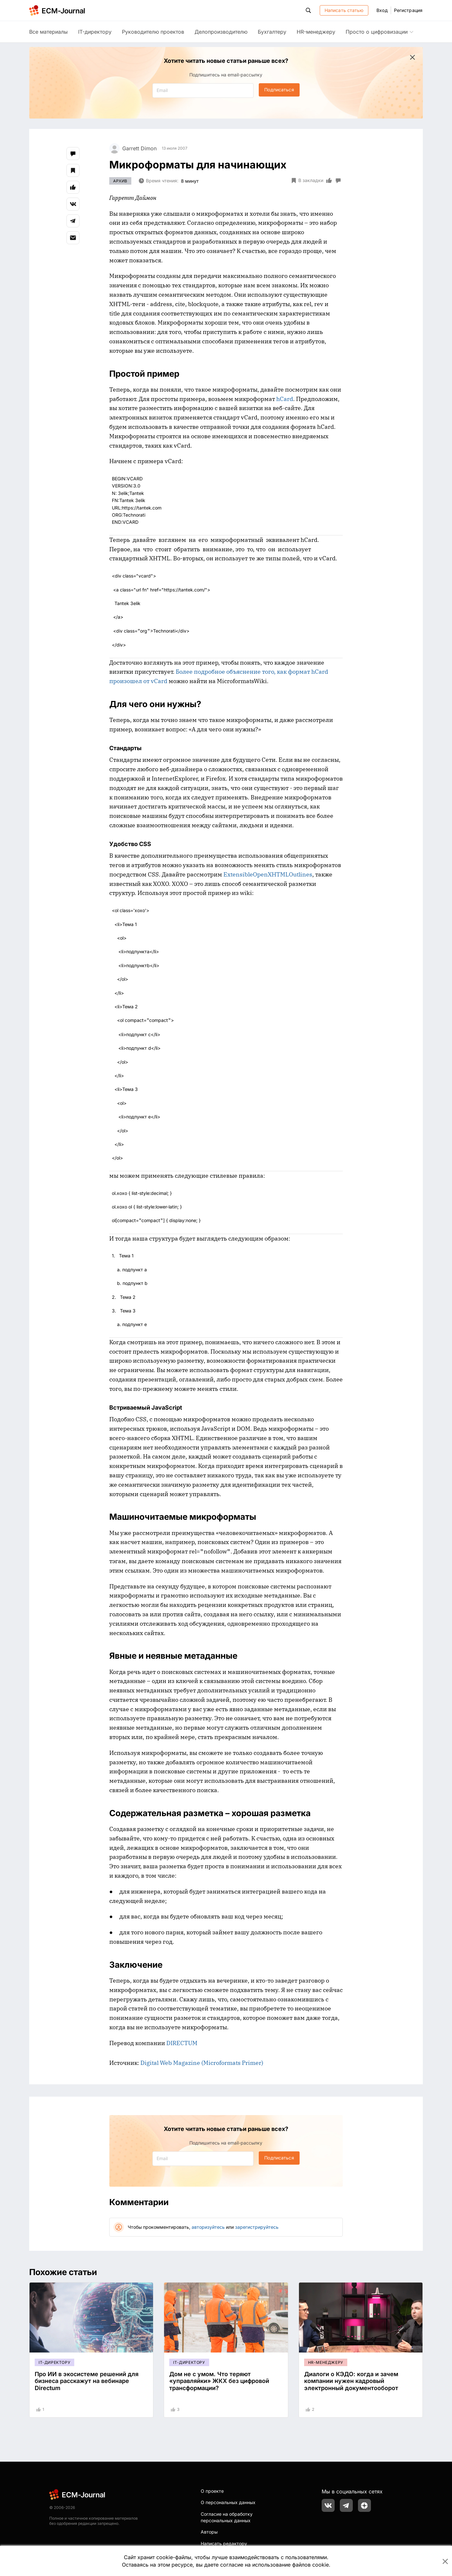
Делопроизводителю (221, 32)
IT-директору (95, 32)
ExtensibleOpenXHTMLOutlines (267, 874)
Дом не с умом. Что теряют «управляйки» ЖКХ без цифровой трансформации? (219, 2381)
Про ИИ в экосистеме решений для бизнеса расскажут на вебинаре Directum (86, 2381)
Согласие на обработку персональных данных (227, 2517)
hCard (284, 399)
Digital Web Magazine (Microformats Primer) (201, 2063)
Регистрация (408, 10)
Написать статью (344, 10)
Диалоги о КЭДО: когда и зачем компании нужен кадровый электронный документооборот (351, 2381)
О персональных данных (228, 2502)
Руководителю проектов (153, 32)
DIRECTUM (181, 2043)
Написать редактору (224, 2543)
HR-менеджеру (316, 32)
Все (48, 32)
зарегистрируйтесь (257, 2227)
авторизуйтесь (208, 2227)
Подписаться (279, 89)
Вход (381, 10)
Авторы (209, 2532)
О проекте (212, 2491)
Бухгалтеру (272, 32)
